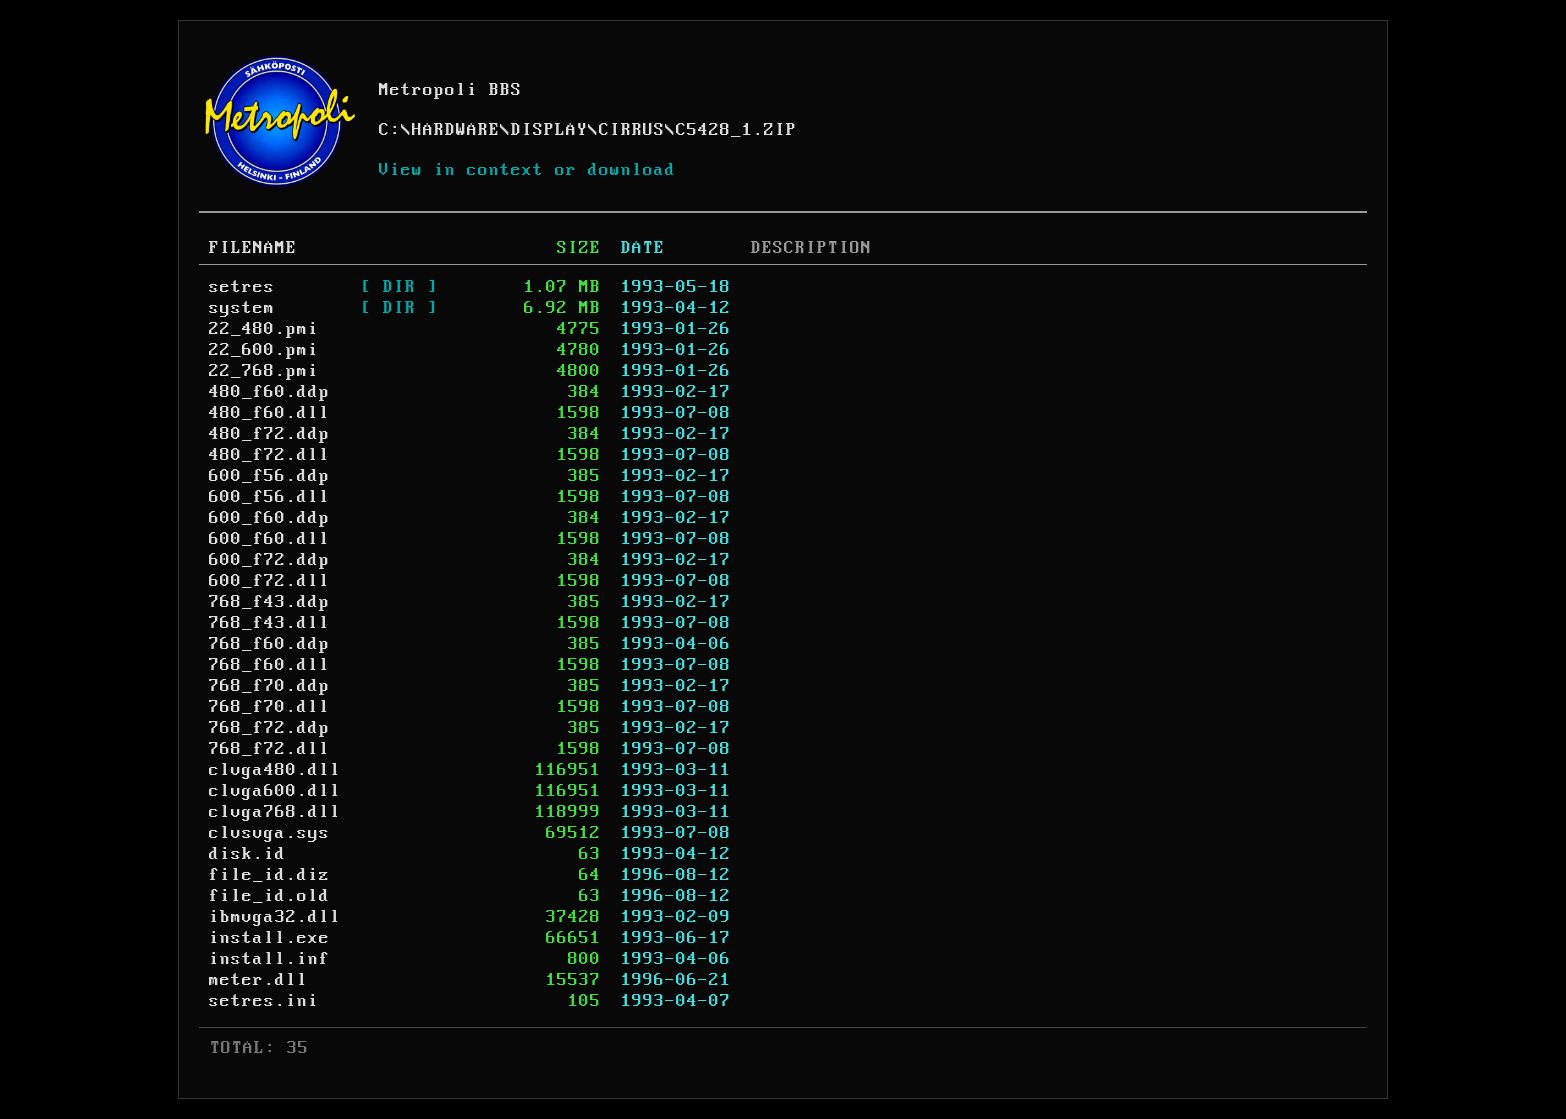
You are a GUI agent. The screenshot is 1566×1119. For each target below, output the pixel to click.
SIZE (579, 248)
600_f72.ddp (269, 560)
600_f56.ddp (269, 476)
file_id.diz (269, 875)
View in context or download (527, 170)
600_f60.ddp (269, 518)
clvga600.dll (275, 791)
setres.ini (264, 1001)
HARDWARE (456, 130)
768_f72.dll (269, 749)
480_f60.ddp (269, 392)
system (242, 308)
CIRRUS (632, 130)
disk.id (247, 854)
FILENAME (253, 248)
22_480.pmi (264, 329)
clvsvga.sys (269, 833)
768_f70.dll (269, 707)
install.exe (269, 938)
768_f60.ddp (269, 644)
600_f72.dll (269, 581)
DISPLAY (549, 130)
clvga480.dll (275, 770)
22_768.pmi (264, 371)
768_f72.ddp (269, 728)
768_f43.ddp (269, 602)
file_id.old (269, 896)
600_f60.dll (269, 539)
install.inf (269, 959)
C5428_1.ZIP (736, 130)
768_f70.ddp (269, 686)
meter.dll (258, 980)
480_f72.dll (269, 455)
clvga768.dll (275, 812)
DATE (643, 248)
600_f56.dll (269, 497)
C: (390, 130)
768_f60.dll (269, 665)
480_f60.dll (269, 413)
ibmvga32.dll (275, 917)
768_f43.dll (269, 623)
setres (242, 287)
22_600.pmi (264, 350)
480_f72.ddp (269, 434)
